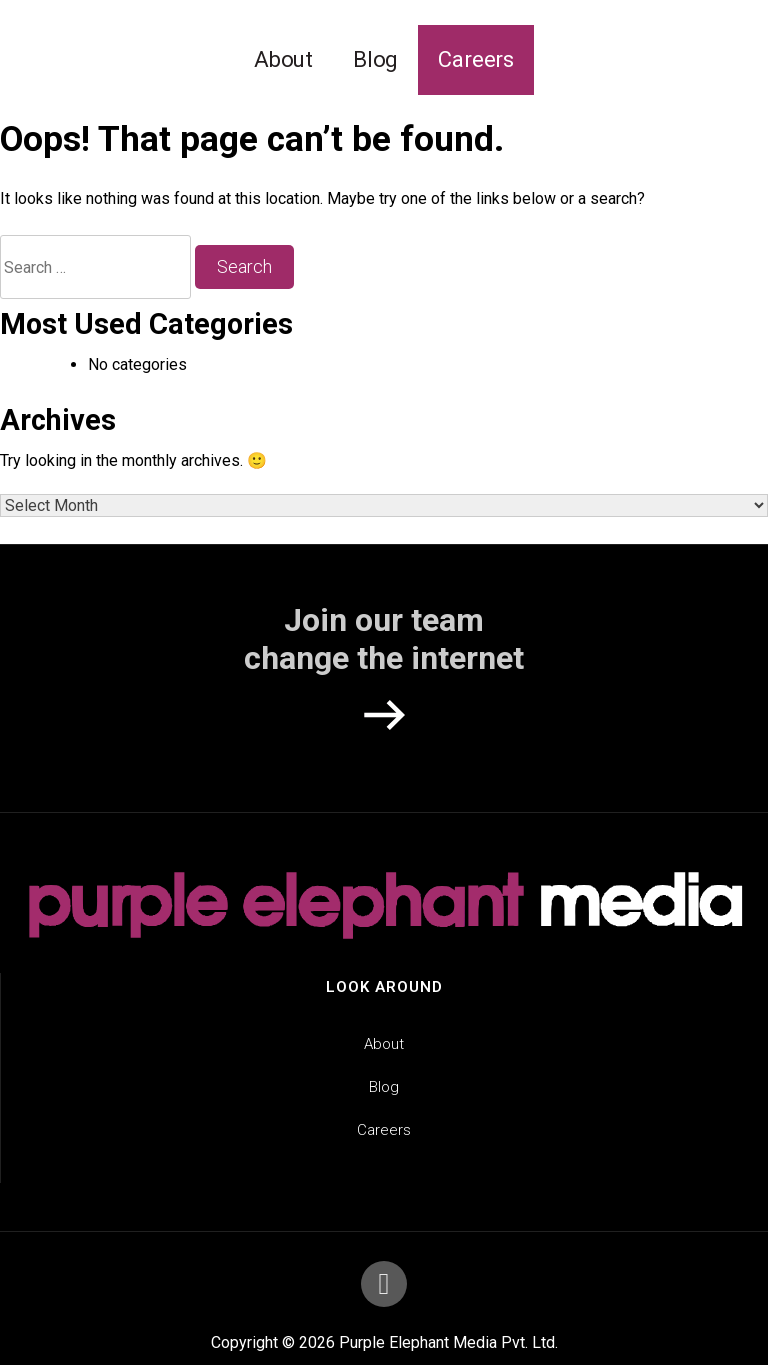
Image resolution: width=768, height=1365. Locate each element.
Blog (375, 59)
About (283, 59)
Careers (476, 59)
